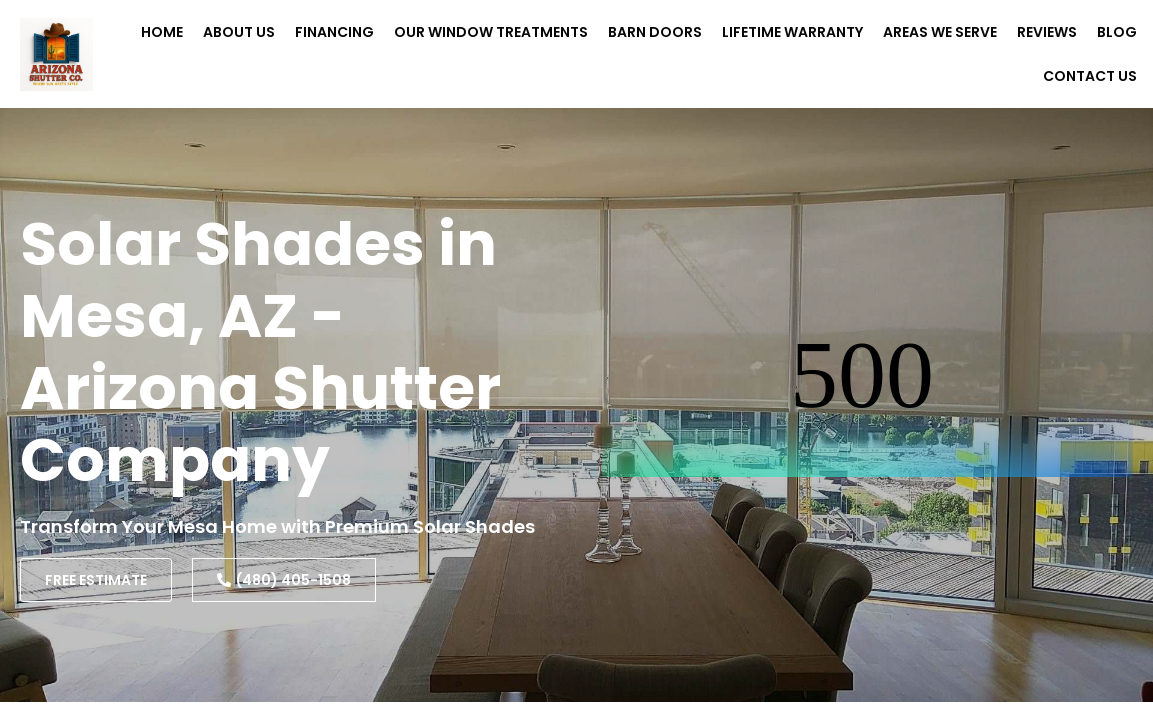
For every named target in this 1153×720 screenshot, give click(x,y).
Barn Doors (655, 32)
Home (162, 32)
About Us (239, 32)
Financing (334, 32)
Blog (1117, 32)
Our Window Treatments (491, 32)
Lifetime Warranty (792, 32)
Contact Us (1090, 76)
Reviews (1047, 32)
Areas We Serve (940, 32)
